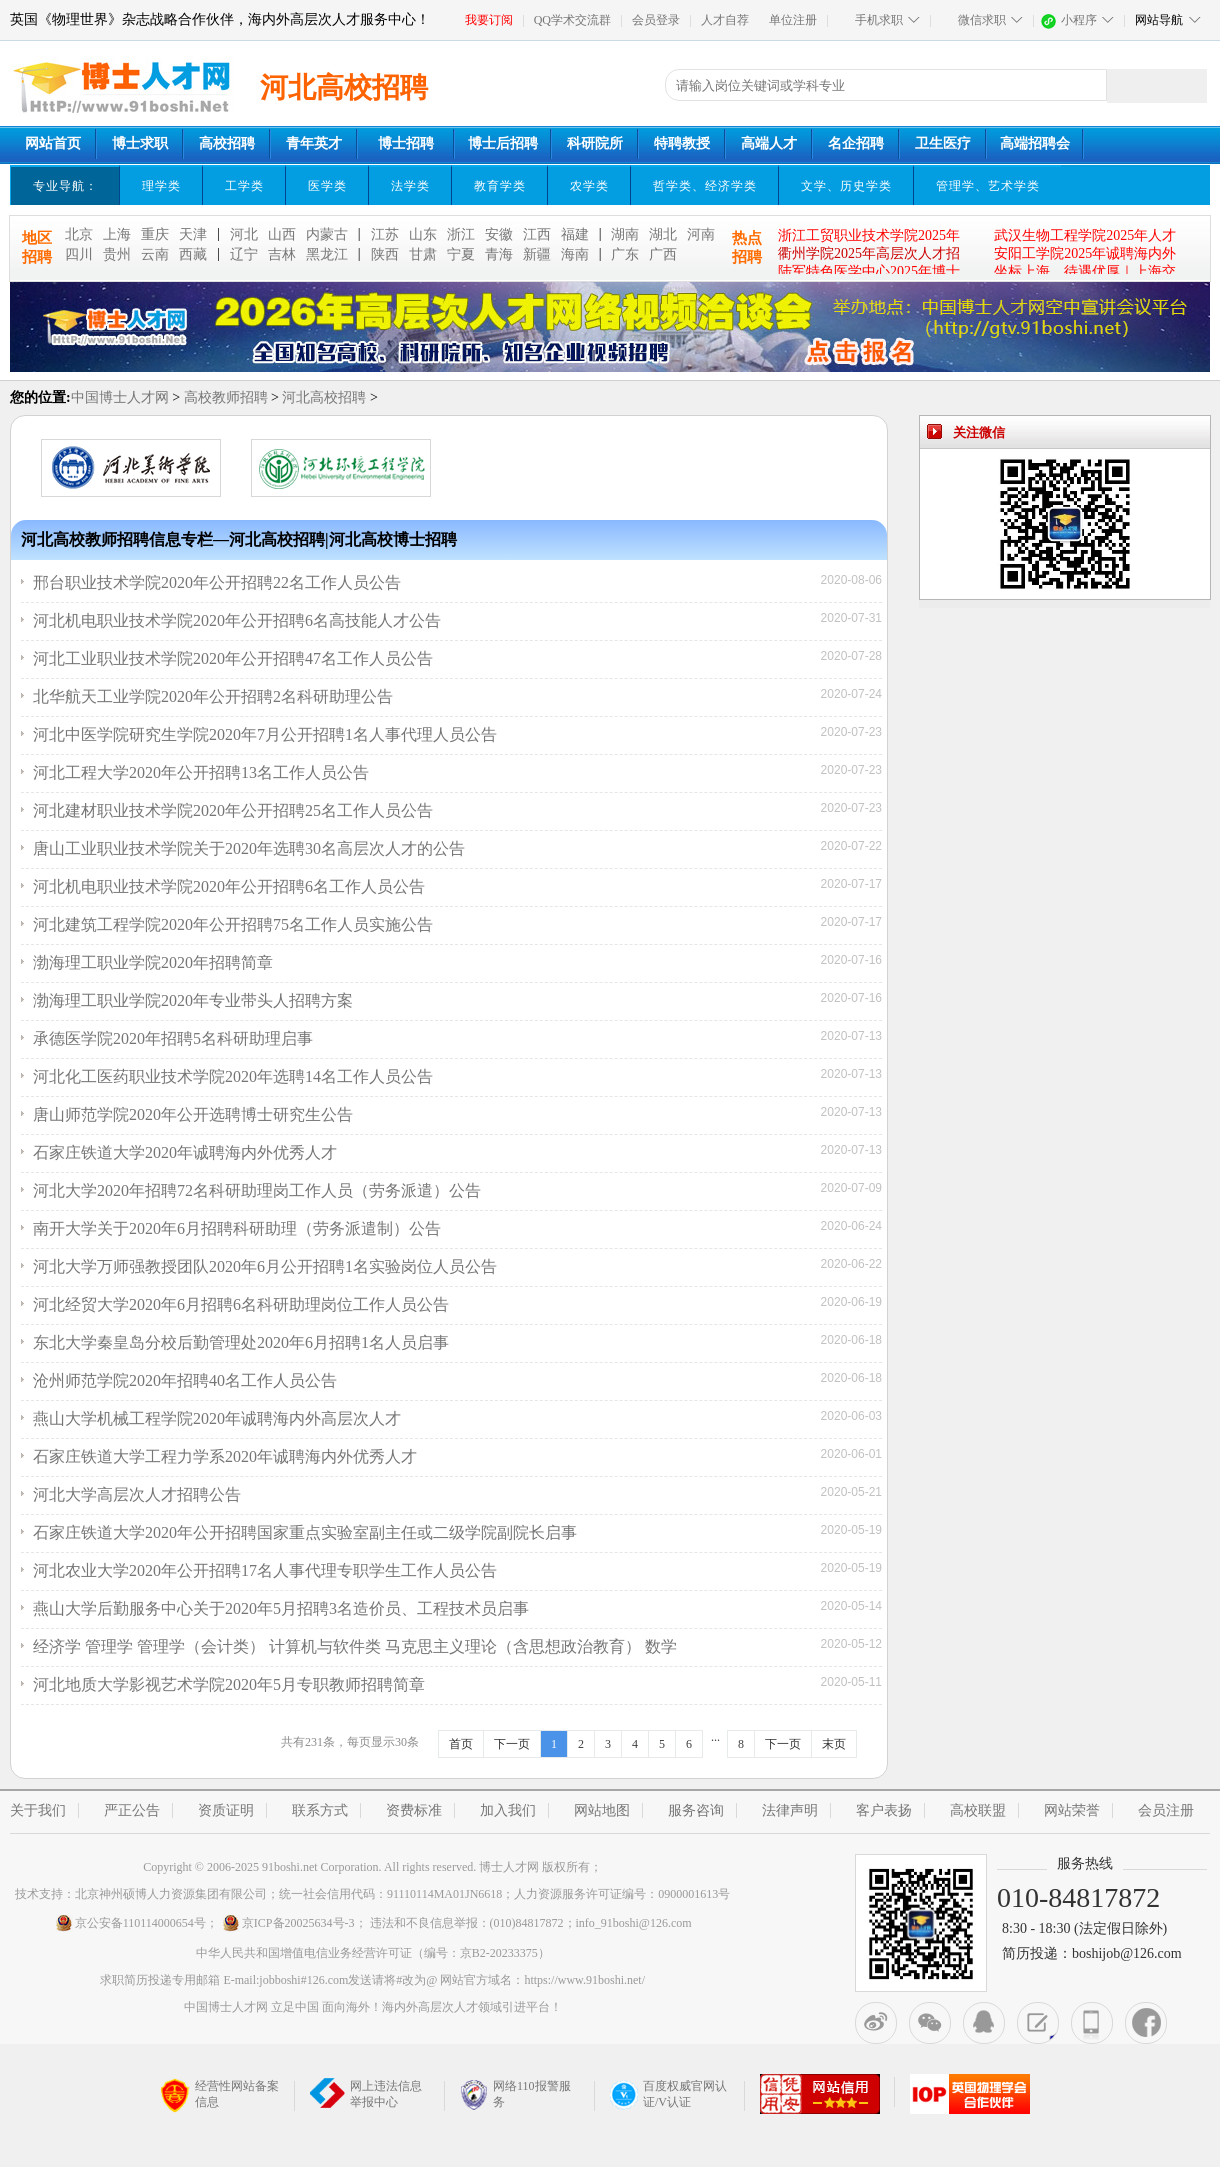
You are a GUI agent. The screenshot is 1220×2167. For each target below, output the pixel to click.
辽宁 (244, 254)
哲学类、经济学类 (705, 186)
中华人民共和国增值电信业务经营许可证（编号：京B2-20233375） (373, 1953)
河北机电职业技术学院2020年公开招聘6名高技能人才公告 (237, 620)
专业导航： (65, 186)
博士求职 (140, 143)
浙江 (461, 234)
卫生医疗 (943, 143)
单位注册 (793, 20)
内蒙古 (327, 234)
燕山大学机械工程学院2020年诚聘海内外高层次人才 (217, 1418)
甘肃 (423, 254)
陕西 (385, 254)
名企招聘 (856, 143)
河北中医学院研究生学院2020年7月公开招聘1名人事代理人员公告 (265, 734)
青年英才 (314, 143)
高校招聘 (227, 143)
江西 (537, 234)
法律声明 (790, 1810)
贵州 (117, 254)
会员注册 (1166, 1810)
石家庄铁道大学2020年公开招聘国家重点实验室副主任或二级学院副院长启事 (305, 1532)
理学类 (161, 186)
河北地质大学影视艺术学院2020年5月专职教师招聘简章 (229, 1684)
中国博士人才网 (120, 397)
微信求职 (982, 20)
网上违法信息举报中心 (366, 2093)
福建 (575, 234)
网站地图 (602, 1810)
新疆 (537, 254)
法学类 (410, 186)
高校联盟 (978, 1810)
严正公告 (132, 1810)
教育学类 (500, 186)
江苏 (385, 234)
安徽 (499, 234)
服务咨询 (696, 1810)
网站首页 (53, 143)
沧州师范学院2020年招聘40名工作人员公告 (185, 1380)
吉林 (282, 254)
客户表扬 (884, 1810)
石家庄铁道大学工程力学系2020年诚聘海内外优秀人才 (225, 1456)
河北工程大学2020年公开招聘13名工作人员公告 (201, 772)
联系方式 (320, 1810)
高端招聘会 (1035, 143)
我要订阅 (489, 20)
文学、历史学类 (846, 186)
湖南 (625, 234)
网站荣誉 (1072, 1810)
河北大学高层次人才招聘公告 (137, 1494)
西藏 (193, 254)
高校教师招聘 (226, 397)
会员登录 (656, 20)
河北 (244, 234)
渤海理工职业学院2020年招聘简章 (153, 962)
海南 (575, 254)
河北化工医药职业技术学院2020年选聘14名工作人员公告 (233, 1076)
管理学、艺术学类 (988, 186)
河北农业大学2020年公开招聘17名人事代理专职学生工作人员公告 (265, 1570)
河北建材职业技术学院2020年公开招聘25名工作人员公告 (233, 810)
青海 (499, 254)
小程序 (1079, 20)
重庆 (155, 234)
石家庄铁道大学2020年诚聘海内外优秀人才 (185, 1152)
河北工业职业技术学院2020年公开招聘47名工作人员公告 (233, 658)
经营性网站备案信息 (219, 2095)
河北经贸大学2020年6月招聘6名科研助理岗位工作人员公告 (241, 1304)
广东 (625, 254)
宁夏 (461, 254)
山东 (423, 234)
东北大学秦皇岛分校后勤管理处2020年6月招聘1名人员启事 (241, 1342)
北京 (79, 234)
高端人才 (769, 143)
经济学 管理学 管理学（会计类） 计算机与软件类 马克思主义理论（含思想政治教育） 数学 (355, 1646)
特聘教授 (682, 143)
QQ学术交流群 (572, 20)
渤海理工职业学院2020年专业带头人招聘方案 (193, 1000)
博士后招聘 (503, 143)
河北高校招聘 (324, 397)
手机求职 (879, 20)
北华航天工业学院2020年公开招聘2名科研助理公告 (213, 696)
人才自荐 (725, 20)
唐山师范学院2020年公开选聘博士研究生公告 (193, 1114)
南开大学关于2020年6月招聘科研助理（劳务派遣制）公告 (237, 1228)
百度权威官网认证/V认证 (668, 2094)
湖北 (663, 234)
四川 (79, 254)
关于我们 (38, 1810)
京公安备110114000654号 (130, 1923)
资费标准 (414, 1810)
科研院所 (595, 143)
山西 (282, 234)
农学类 (589, 186)
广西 (663, 254)
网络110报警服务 (515, 2094)
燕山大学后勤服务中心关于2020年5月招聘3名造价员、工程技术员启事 (281, 1608)
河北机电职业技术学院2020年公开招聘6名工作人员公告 (229, 886)
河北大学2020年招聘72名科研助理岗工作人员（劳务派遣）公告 (257, 1190)
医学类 (327, 186)
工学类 (244, 186)
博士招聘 (406, 143)
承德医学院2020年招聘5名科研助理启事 (173, 1038)
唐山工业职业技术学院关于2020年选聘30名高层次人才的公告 (249, 848)
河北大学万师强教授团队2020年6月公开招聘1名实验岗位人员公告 (265, 1266)
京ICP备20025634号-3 (288, 1923)
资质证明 (226, 1810)
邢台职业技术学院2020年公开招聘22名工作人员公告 (217, 582)
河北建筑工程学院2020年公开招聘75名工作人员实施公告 (233, 924)
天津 (193, 234)
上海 (117, 234)
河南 (701, 234)
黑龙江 (327, 254)
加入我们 (508, 1810)
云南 (155, 254)
